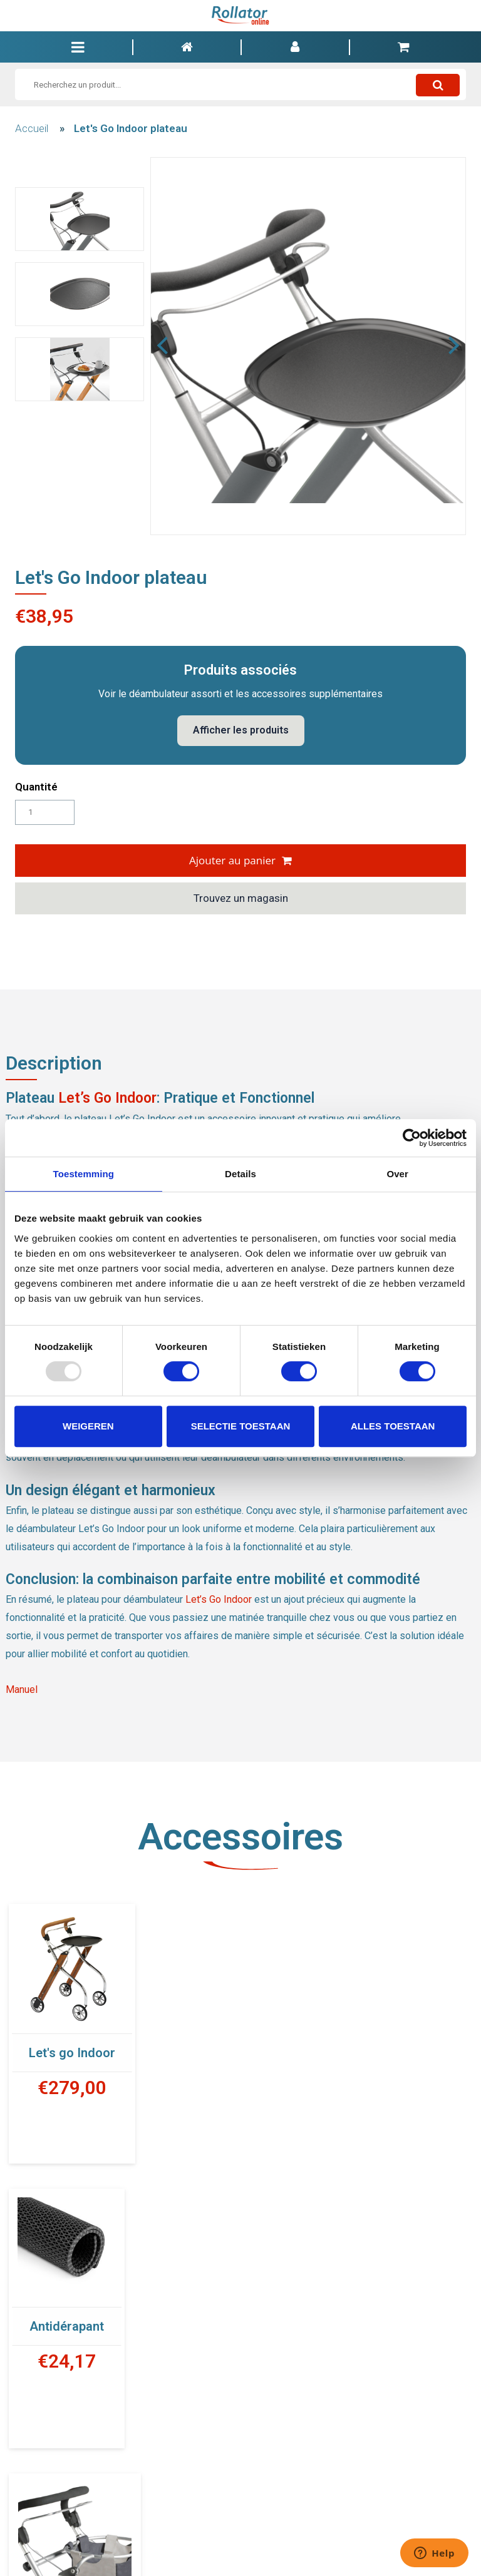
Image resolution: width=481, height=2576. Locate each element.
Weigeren (88, 1426)
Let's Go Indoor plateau (130, 128)
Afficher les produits (241, 730)
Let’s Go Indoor (107, 1098)
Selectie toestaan (241, 1426)
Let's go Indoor (72, 2052)
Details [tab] (240, 1173)
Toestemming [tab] (84, 1173)
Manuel (22, 1689)
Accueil (31, 128)
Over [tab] (397, 1173)
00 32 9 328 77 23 (240, 2547)
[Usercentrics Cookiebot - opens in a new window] (412, 1137)
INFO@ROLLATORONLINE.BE (336, 2547)
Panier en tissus (75, 2343)
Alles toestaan (393, 1426)
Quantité (36, 786)
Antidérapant (311, 2041)
